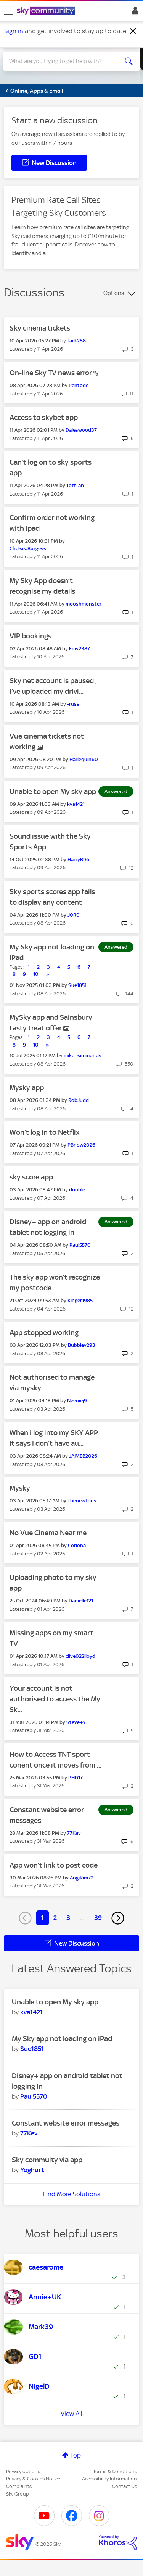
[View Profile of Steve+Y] (76, 1722)
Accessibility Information (109, 2479)
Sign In (133, 12)
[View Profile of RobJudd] (78, 1100)
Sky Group (17, 2494)
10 (36, 974)
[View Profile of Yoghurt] (32, 2170)
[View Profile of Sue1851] (77, 985)
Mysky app (27, 1087)
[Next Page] (117, 1918)
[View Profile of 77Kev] (74, 1833)
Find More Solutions (71, 2194)
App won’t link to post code (54, 1865)
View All (71, 2413)
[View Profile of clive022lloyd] (80, 1656)
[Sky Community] (47, 11)
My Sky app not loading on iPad (62, 2038)
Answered (115, 791)
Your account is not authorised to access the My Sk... (55, 1699)
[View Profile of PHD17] (75, 1778)
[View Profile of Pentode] (78, 385)
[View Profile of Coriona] (77, 1545)
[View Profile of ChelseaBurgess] (28, 548)
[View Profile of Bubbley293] (81, 1345)
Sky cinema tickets (40, 328)
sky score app (31, 1177)
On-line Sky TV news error (51, 372)
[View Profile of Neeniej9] (77, 1400)
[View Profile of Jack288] (76, 340)
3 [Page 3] (68, 1917)
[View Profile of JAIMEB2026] (83, 1456)
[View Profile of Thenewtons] (81, 1500)
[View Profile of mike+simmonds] (82, 1055)
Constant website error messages (65, 2123)
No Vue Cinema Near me (48, 1532)
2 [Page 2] (55, 1917)
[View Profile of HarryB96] (78, 859)
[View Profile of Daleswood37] (81, 430)
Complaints (19, 2486)
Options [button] (113, 293)
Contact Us (124, 2486)
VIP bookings (30, 636)
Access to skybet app (44, 417)
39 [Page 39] (98, 1917)
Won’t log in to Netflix (45, 1132)
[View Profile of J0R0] (73, 915)
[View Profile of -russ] (73, 704)
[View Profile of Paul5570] (80, 1245)
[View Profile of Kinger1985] (80, 1300)
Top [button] (75, 2455)
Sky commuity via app (47, 2159)
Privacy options (23, 2471)
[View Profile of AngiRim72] (81, 1878)
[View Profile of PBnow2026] (81, 1145)
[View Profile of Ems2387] (79, 648)
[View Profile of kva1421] (76, 804)
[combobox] (64, 61)
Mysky (20, 1488)
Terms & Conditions (115, 2471)
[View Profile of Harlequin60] (83, 759)
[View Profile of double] (77, 1189)
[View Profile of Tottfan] (75, 485)
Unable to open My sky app (53, 791)
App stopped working (44, 1332)
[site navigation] (8, 11)
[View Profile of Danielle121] (81, 1601)
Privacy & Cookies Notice (33, 2479)
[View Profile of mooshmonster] (83, 604)
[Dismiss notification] (133, 31)
